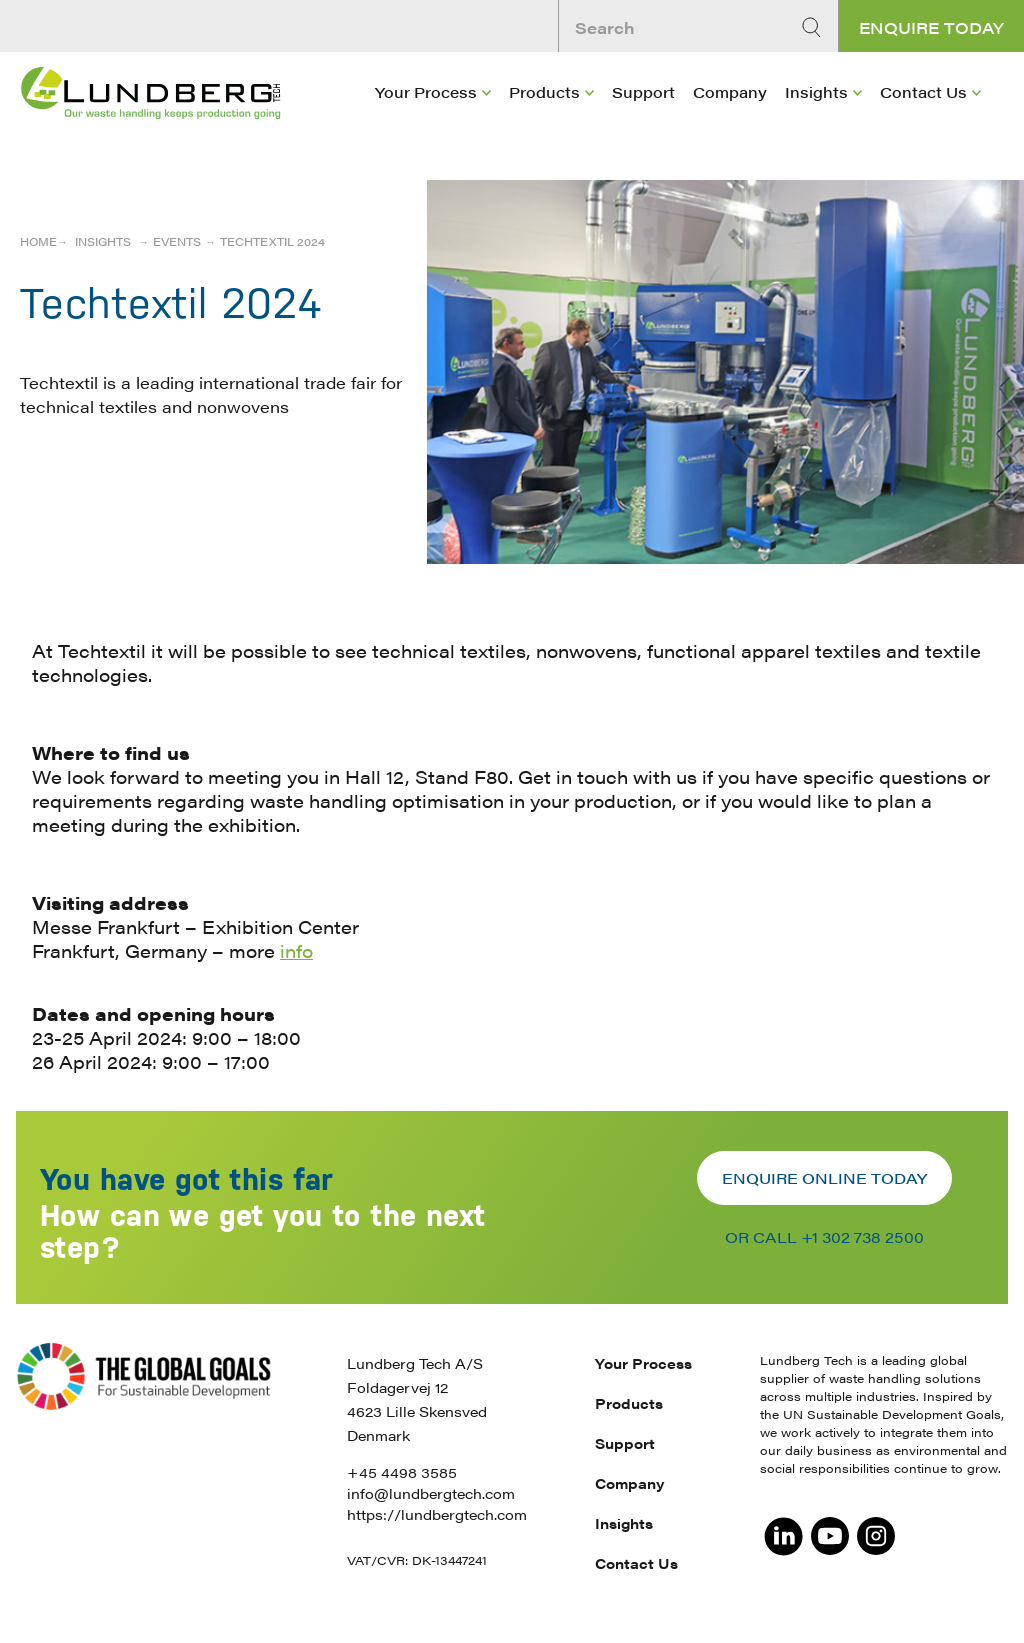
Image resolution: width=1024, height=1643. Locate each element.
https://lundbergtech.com (437, 1514)
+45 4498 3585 (402, 1472)
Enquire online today (824, 1177)
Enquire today (931, 27)
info (296, 950)
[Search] (814, 27)
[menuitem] (433, 121)
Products (544, 91)
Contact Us (923, 91)
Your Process (426, 91)
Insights (816, 91)
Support (643, 91)
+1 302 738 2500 (862, 1236)
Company (730, 91)
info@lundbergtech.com (431, 1493)
